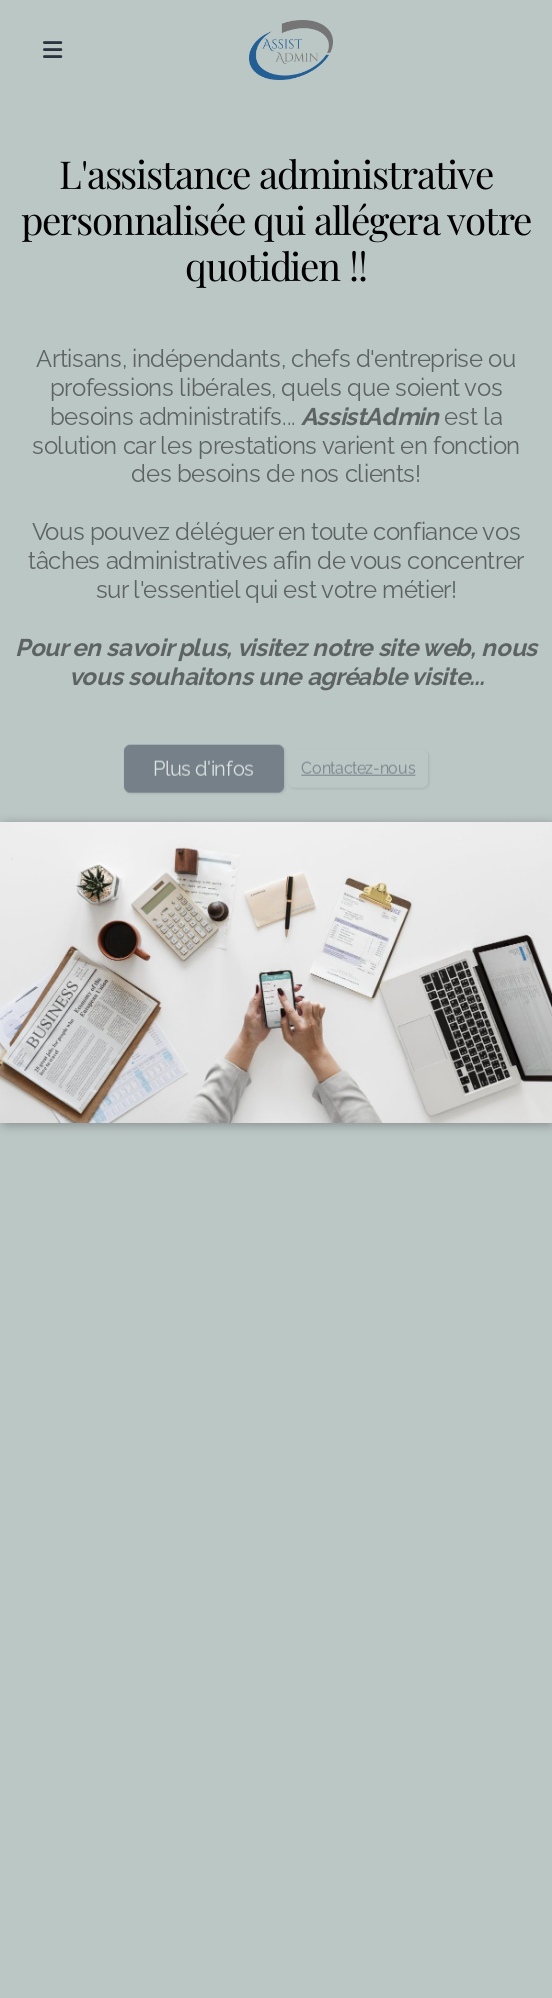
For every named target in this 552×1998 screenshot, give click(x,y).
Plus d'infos (203, 772)
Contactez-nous (358, 771)
